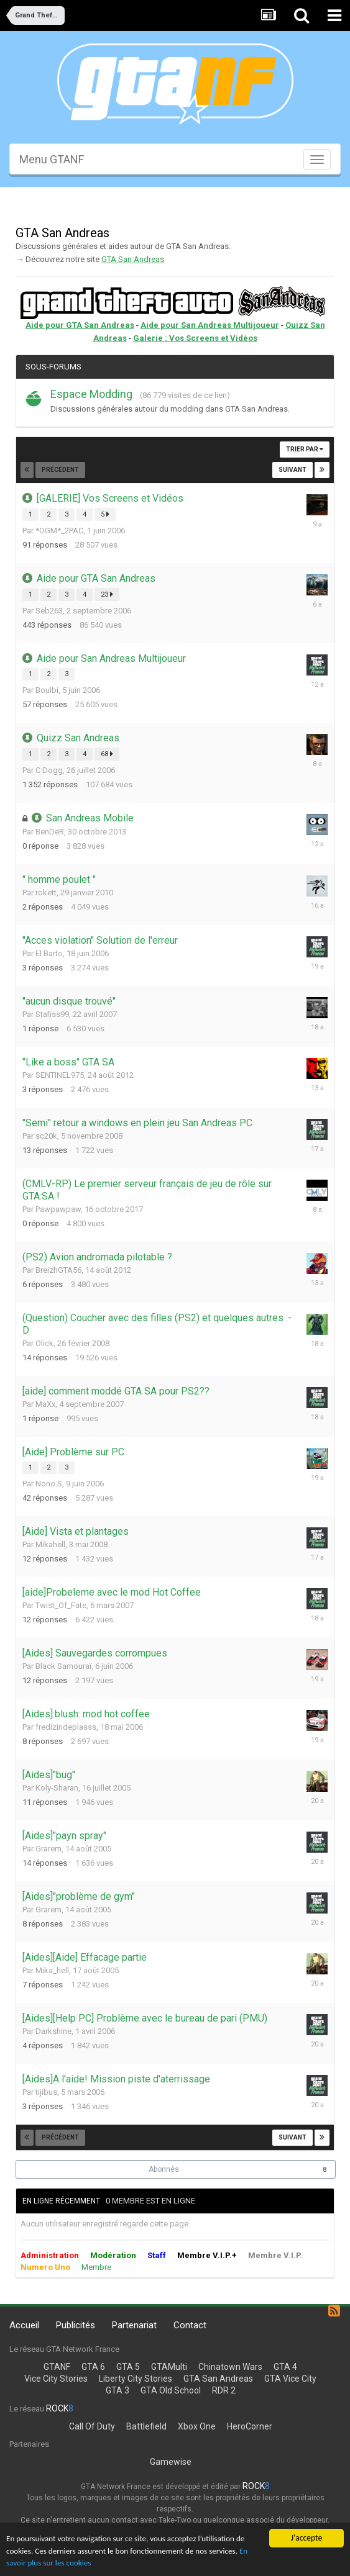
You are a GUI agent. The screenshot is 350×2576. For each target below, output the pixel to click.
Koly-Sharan (56, 1787)
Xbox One (197, 2426)
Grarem (48, 1848)
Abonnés (164, 2169)
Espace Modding (91, 393)
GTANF (57, 2367)
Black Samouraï (63, 1666)
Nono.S (48, 1483)
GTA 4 (285, 2367)
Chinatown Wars (230, 2367)
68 (107, 753)
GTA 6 (93, 2367)
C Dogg (49, 770)
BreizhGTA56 (58, 1270)
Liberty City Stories (135, 2379)
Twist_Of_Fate (60, 1605)
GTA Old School (170, 2390)
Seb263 (49, 610)
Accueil (24, 2325)
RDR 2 (224, 2390)
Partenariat (134, 2325)
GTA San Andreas (132, 259)
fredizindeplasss (65, 1727)
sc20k (46, 1136)
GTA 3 (117, 2390)
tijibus (46, 2092)
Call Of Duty (92, 2426)
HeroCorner (249, 2426)
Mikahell (50, 1544)
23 (107, 594)
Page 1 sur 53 (175, 471)
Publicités (75, 2325)
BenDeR (49, 831)
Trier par (304, 449)
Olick (44, 1343)
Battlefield (146, 2426)
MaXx (45, 1404)
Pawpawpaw (58, 1209)
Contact (189, 2325)
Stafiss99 (52, 1014)
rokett (46, 892)
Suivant (292, 469)
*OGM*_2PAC (59, 530)
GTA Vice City (290, 2379)
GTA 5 (128, 2367)
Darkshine (53, 2031)
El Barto (49, 953)
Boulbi (46, 690)
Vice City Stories (56, 2379)
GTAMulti (169, 2367)
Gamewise (170, 2462)
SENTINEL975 (59, 1075)
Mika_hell (52, 1970)
